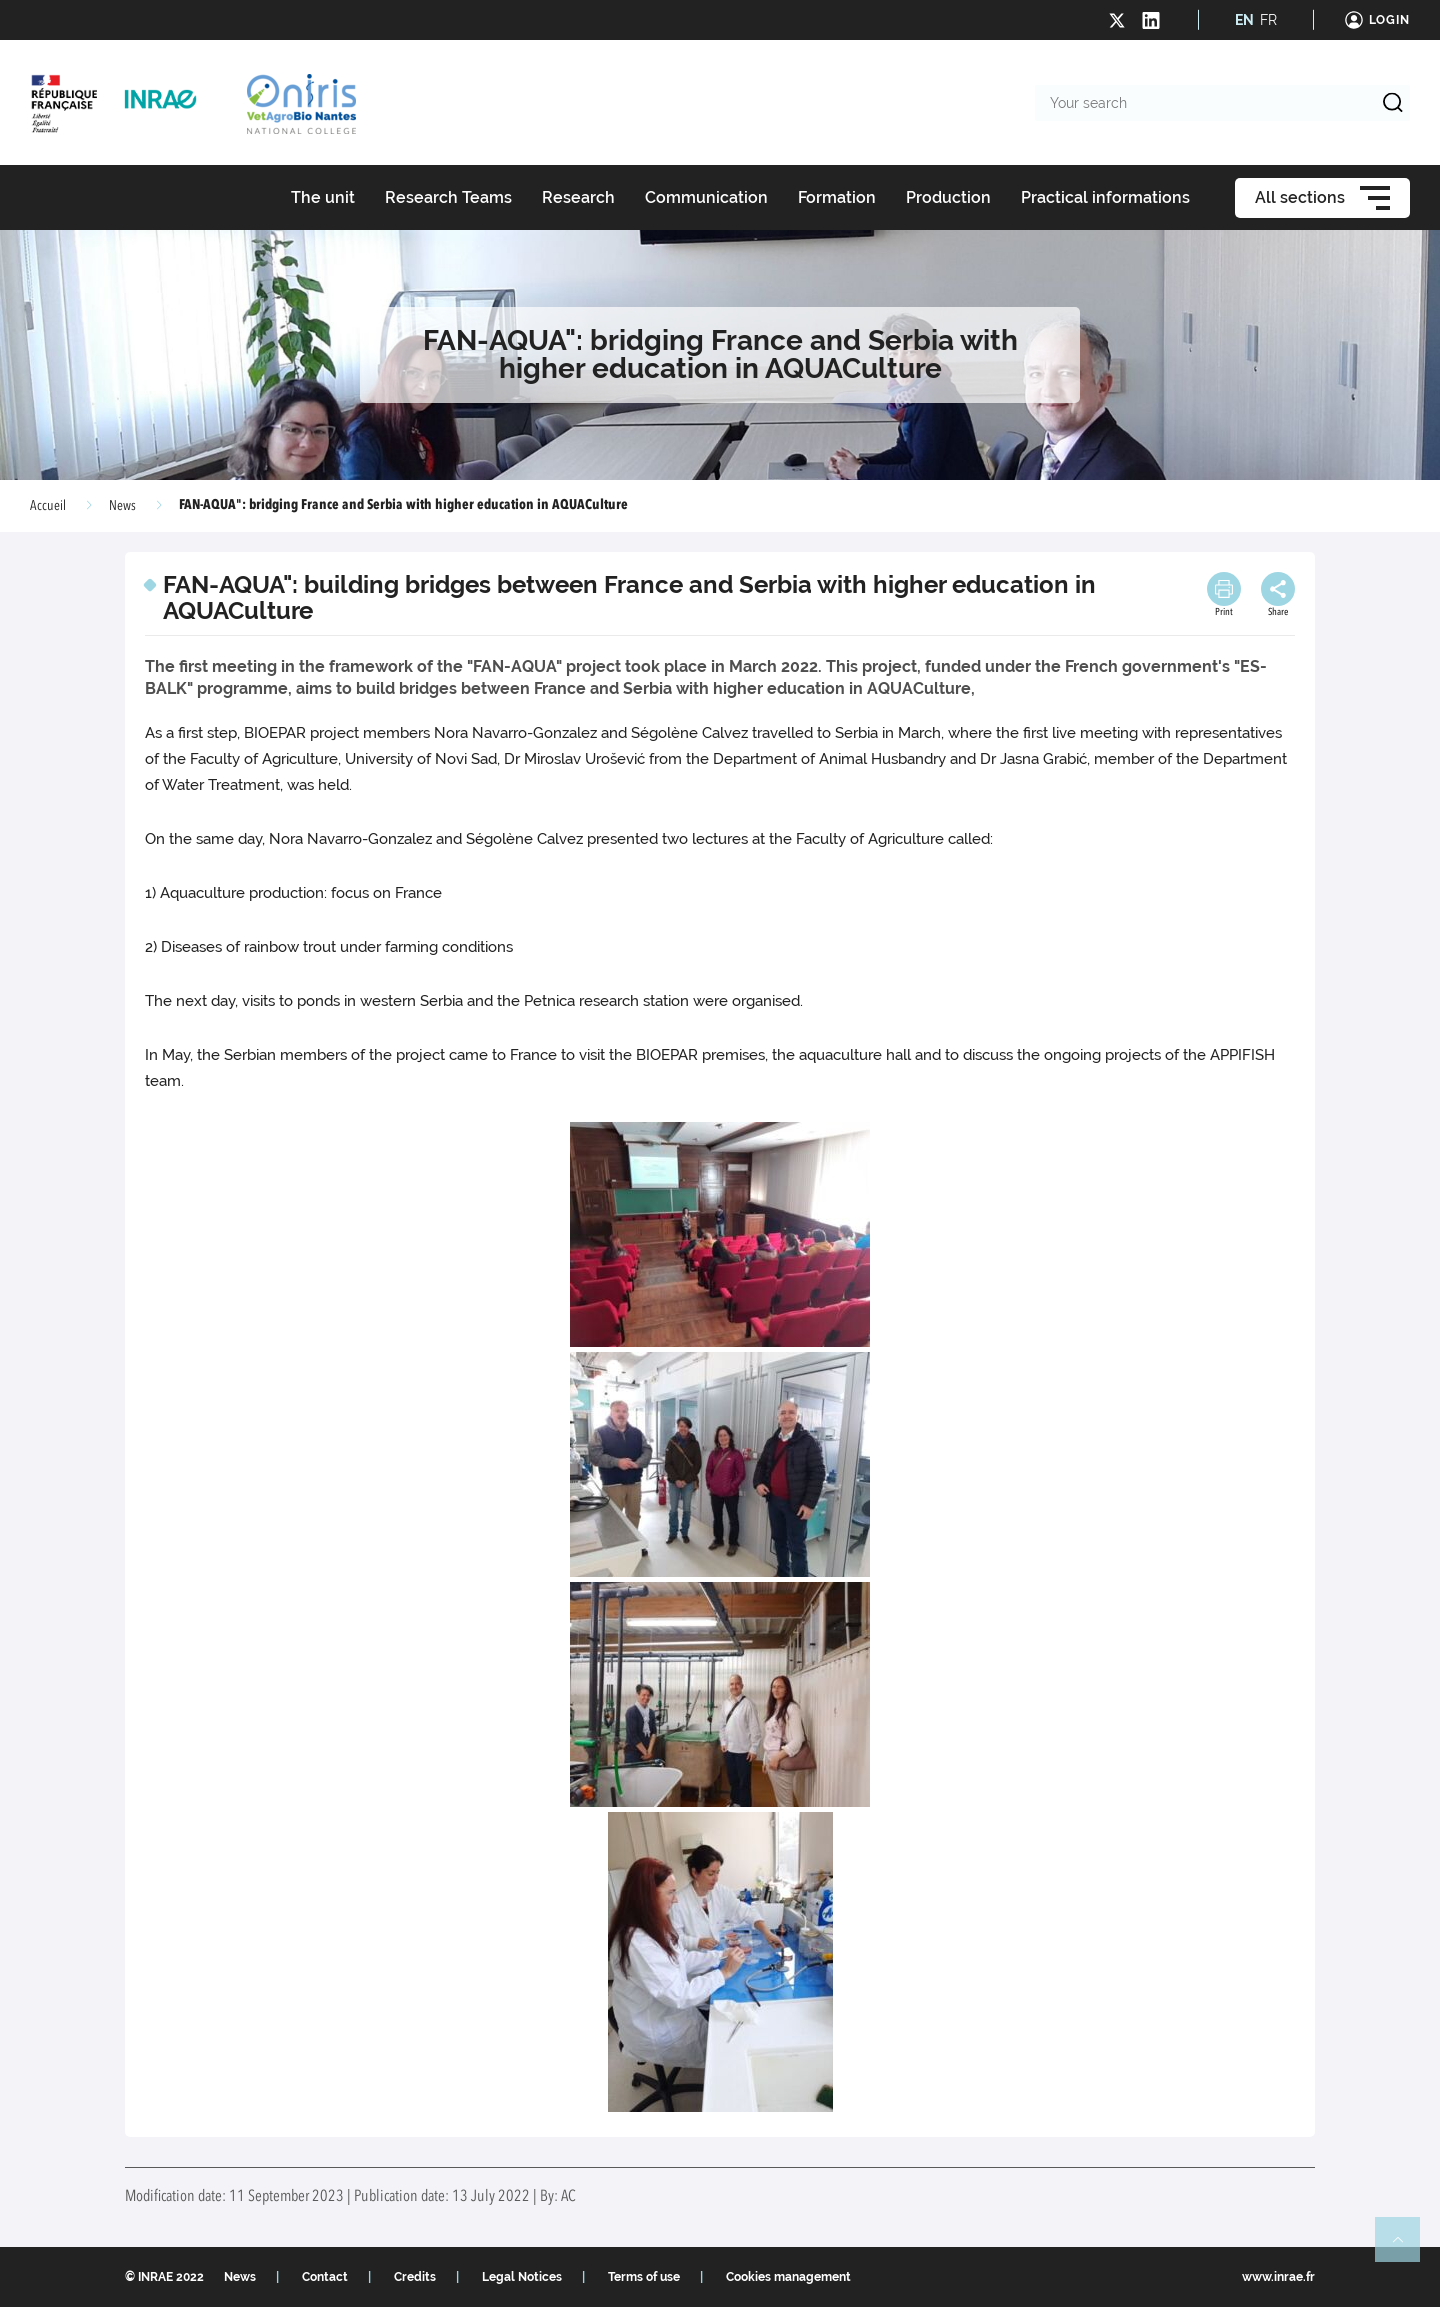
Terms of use (644, 2277)
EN (1244, 20)
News (122, 506)
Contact (325, 2277)
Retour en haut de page (1406, 2248)
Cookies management (788, 2277)
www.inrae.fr (1278, 2277)
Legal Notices (522, 2277)
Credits (415, 2277)
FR (1268, 20)
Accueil (48, 506)
